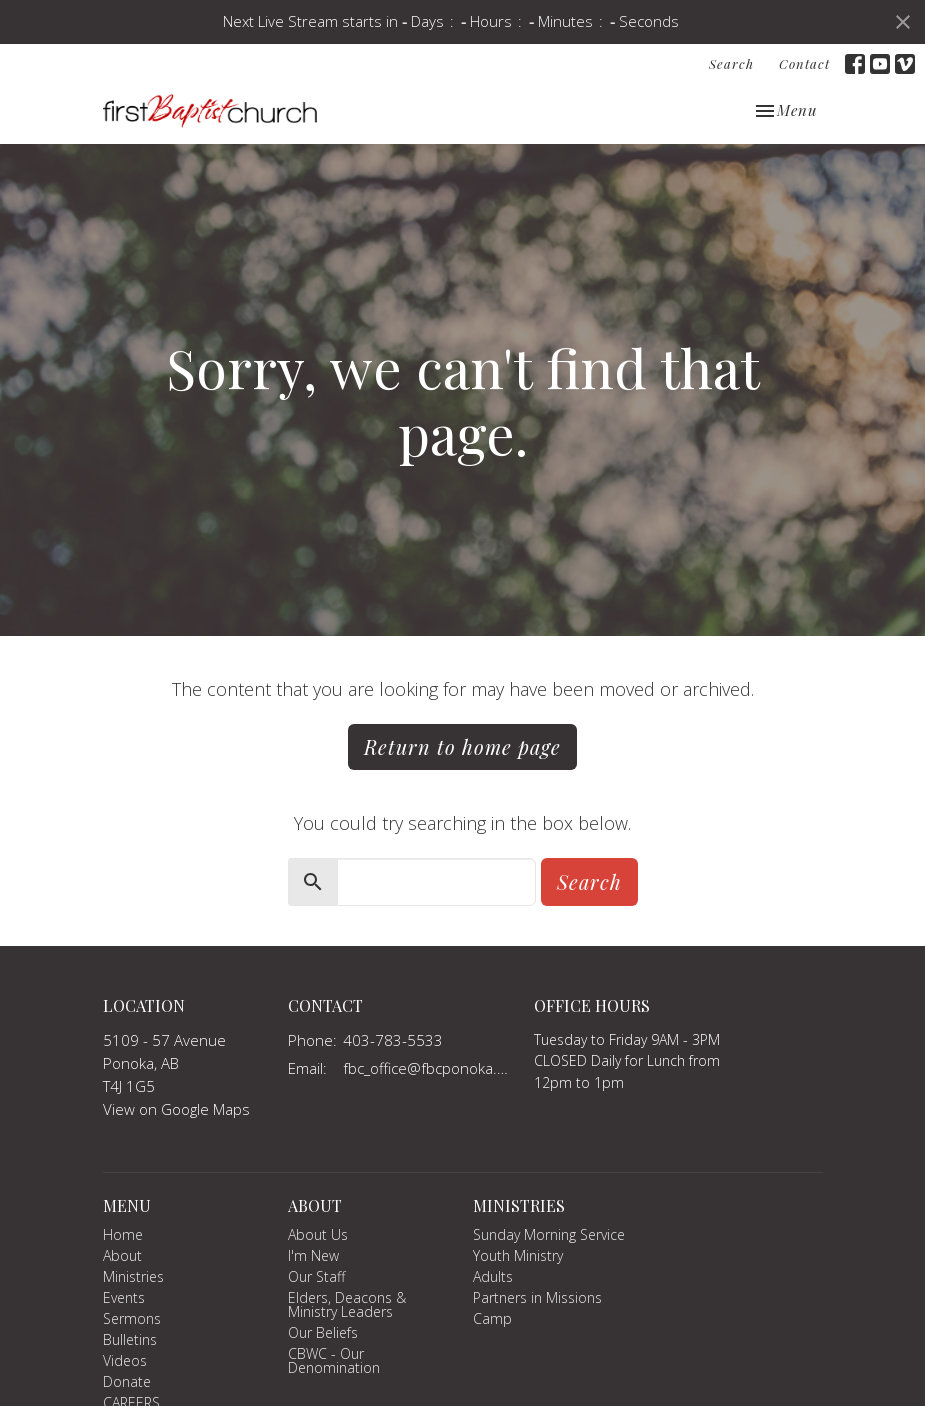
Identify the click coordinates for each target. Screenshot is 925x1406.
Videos (125, 1360)
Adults (493, 1276)
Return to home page (462, 746)
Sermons (132, 1318)
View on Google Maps (176, 1109)
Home (123, 1234)
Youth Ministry (518, 1255)
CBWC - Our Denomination (334, 1360)
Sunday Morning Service (549, 1234)
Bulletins (130, 1339)
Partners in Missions (537, 1297)
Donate (127, 1381)
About (122, 1255)
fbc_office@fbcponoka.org (429, 1068)
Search (731, 63)
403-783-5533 (393, 1040)
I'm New (313, 1255)
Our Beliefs (323, 1332)
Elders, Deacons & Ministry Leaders (347, 1304)
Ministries (133, 1276)
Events (124, 1297)
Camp (492, 1318)
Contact (804, 63)
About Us (318, 1234)
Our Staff (316, 1276)
